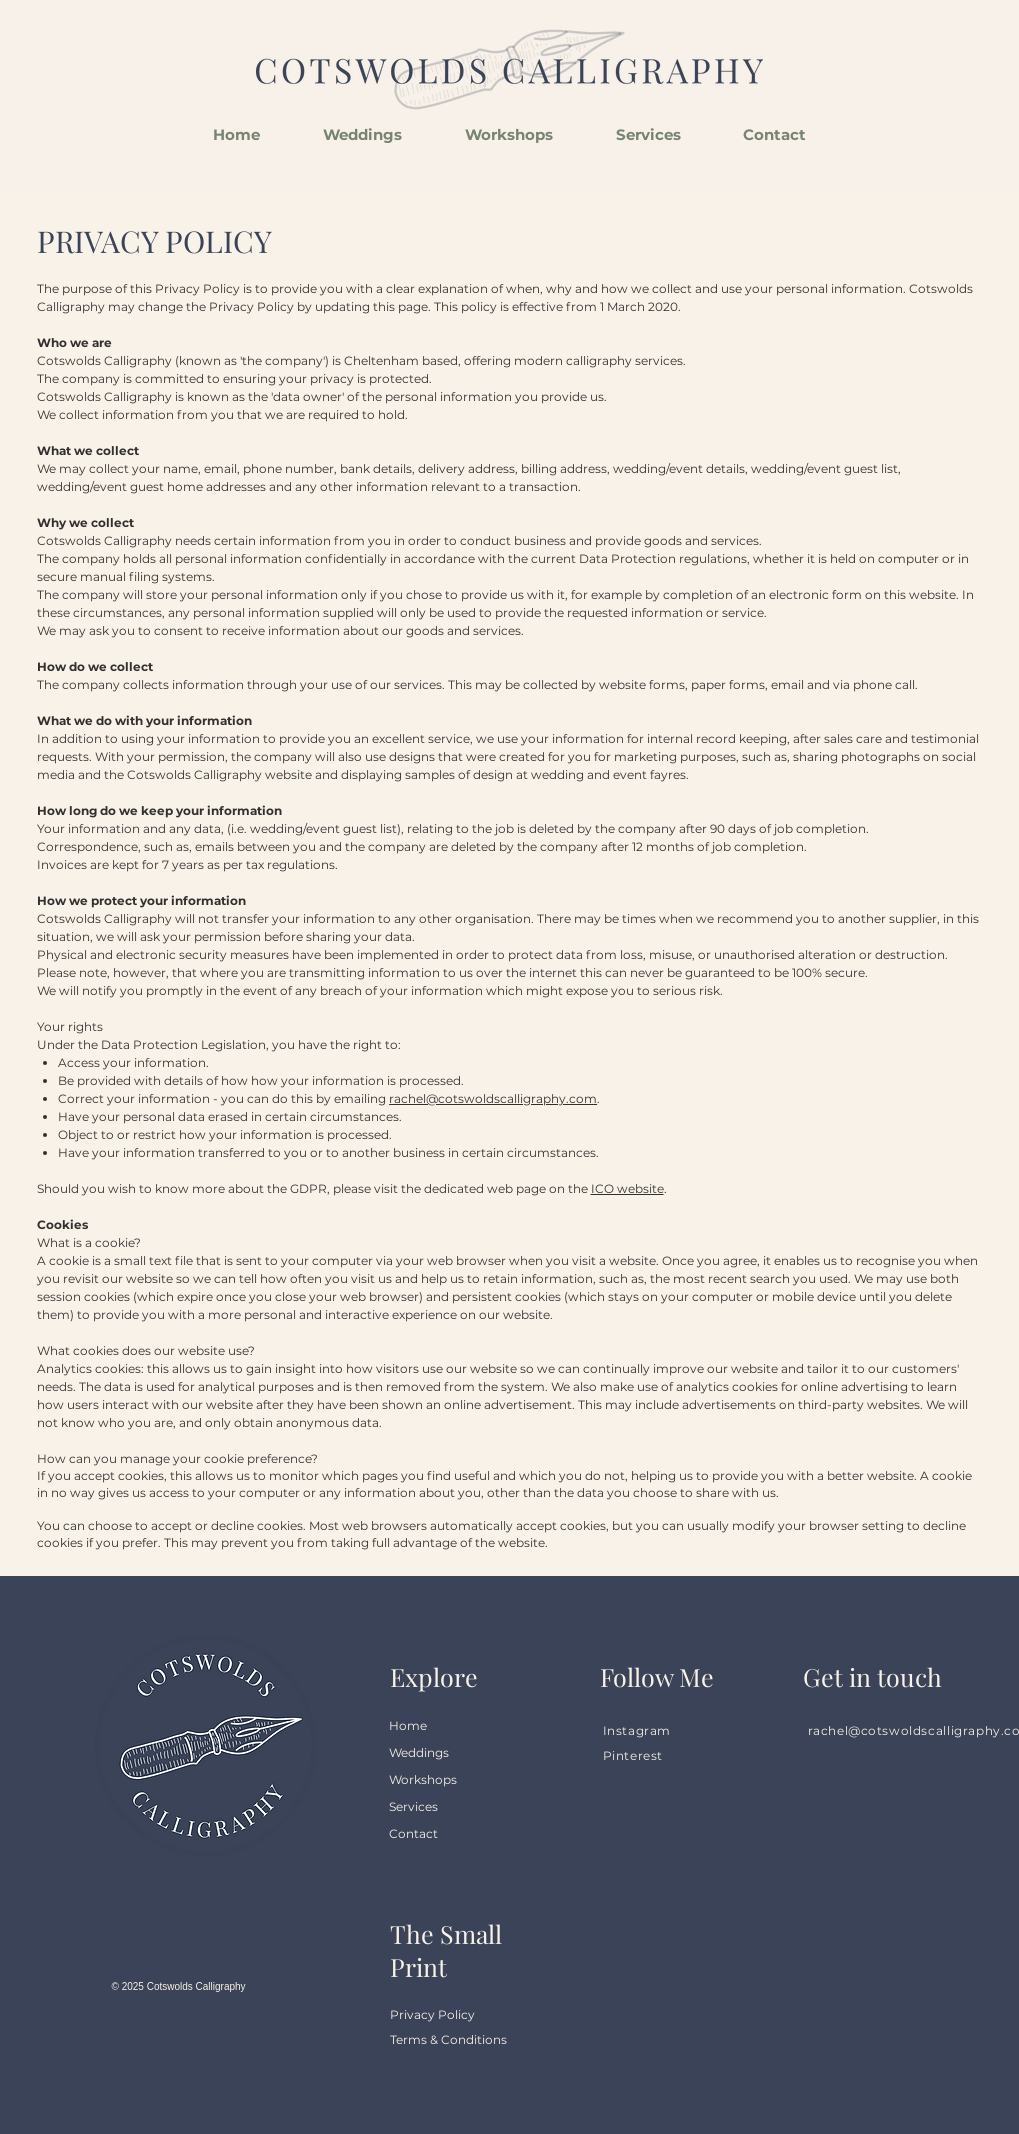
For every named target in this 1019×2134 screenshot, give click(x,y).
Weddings (419, 1752)
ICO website (627, 1188)
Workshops (423, 1779)
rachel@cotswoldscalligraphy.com (493, 1098)
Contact (413, 1833)
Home (408, 1725)
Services (413, 1806)
